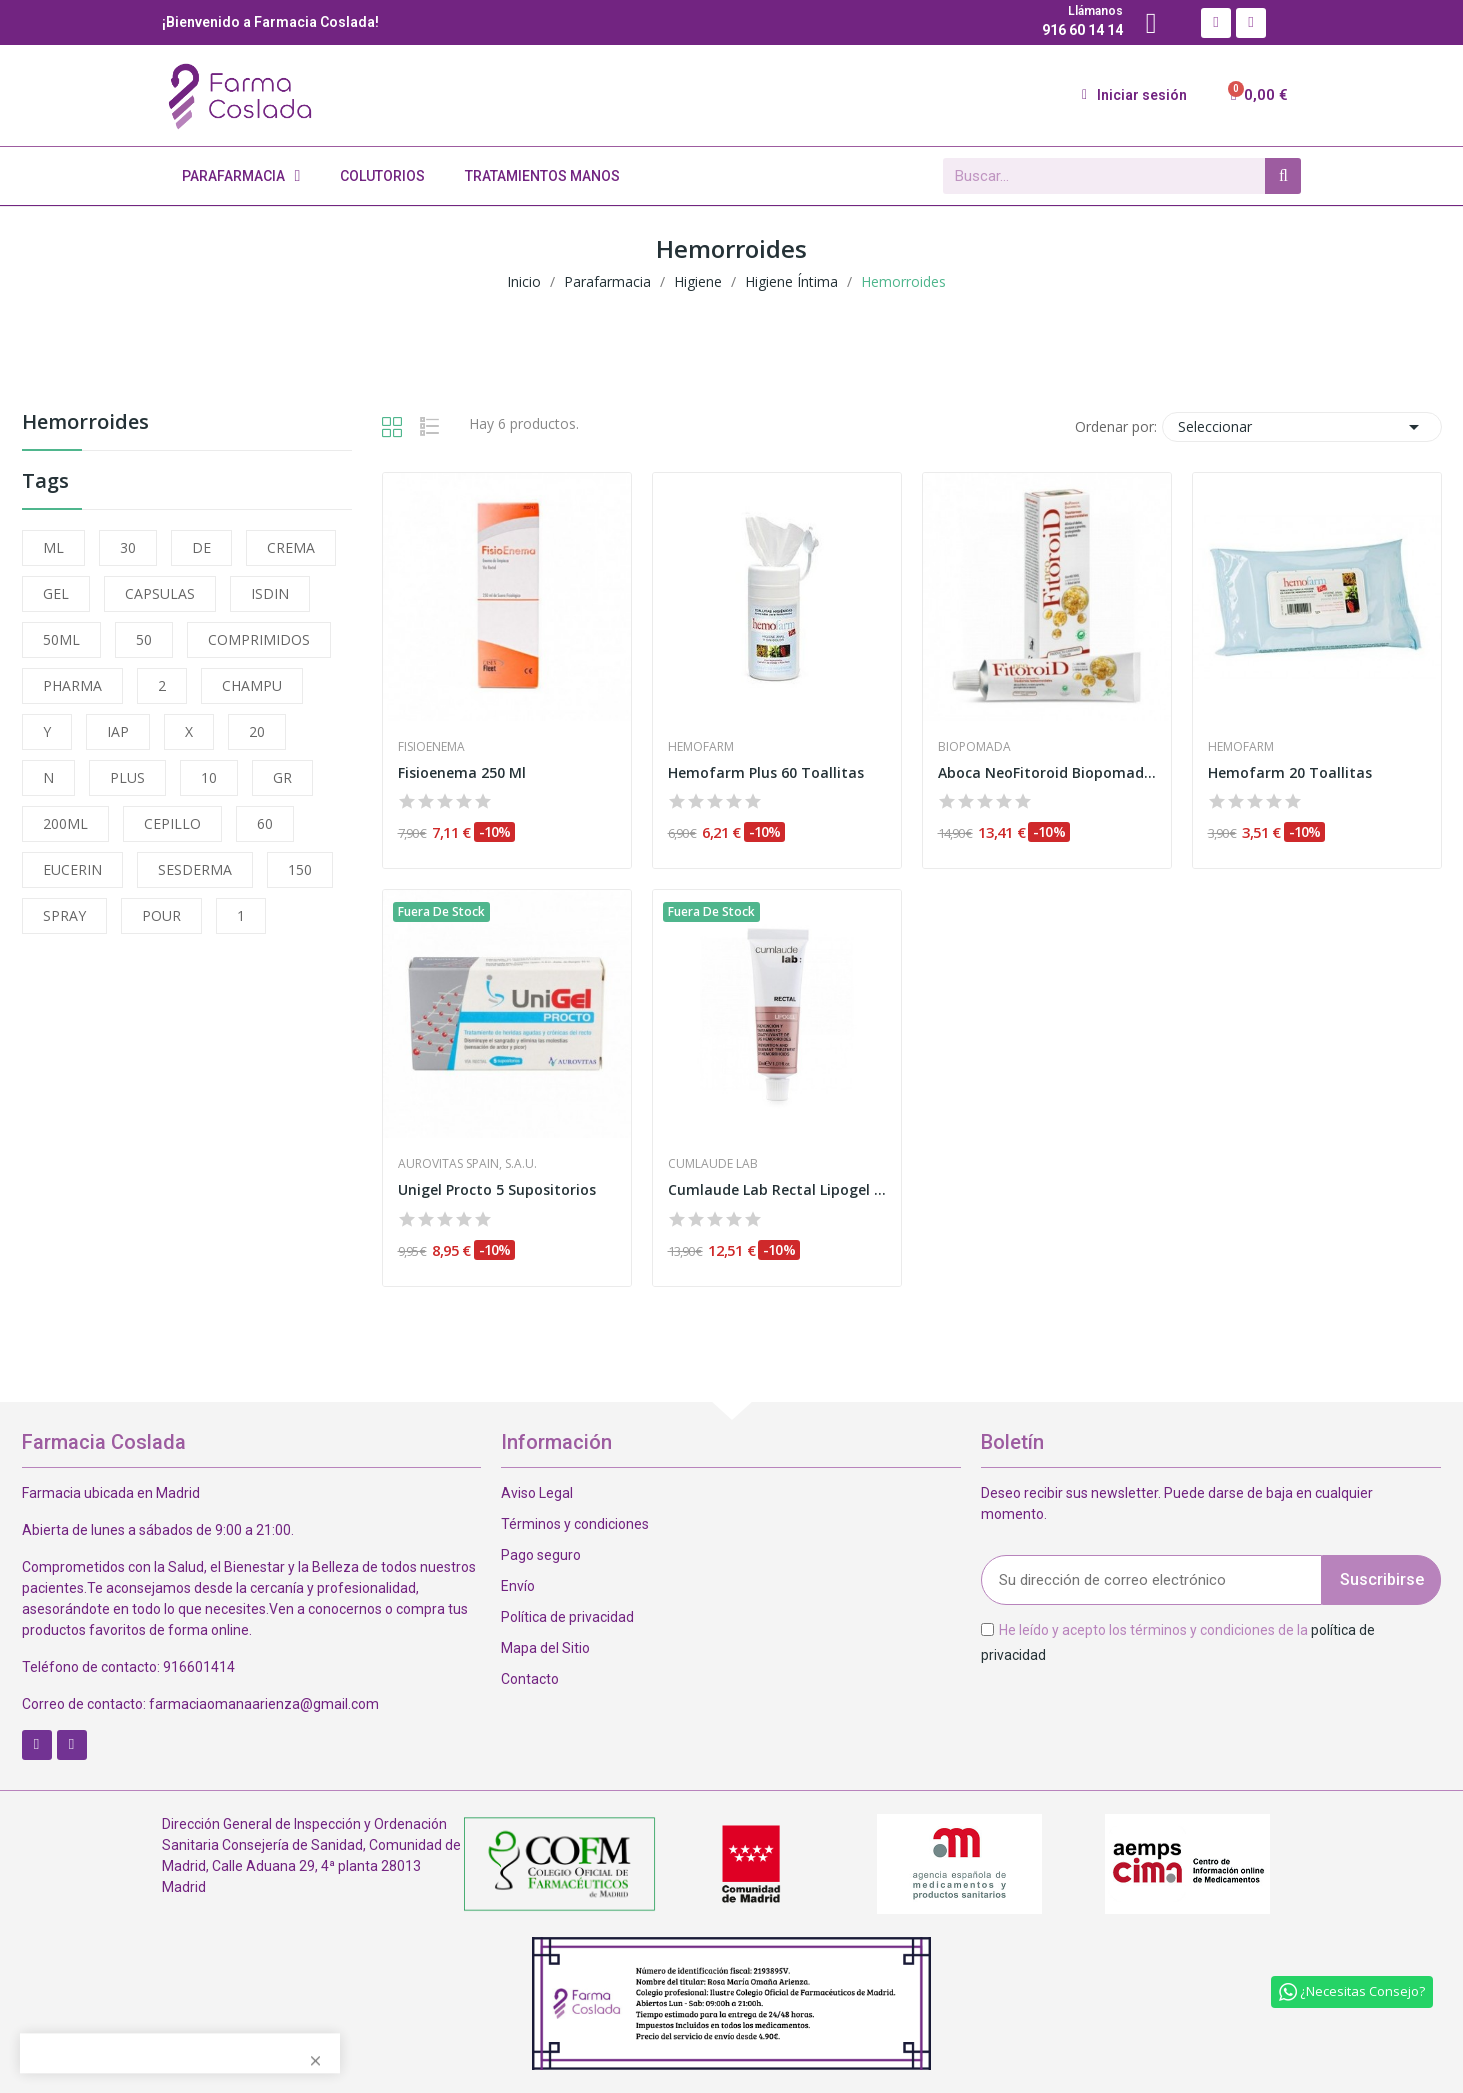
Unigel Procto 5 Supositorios (497, 1189)
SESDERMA (195, 869)
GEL (56, 593)
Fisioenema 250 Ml (462, 772)
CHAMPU (252, 685)
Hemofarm (701, 747)
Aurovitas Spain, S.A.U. (467, 1164)
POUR (161, 915)
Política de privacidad (567, 1617)
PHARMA (72, 685)
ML (53, 547)
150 (300, 869)
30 (128, 547)
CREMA (291, 547)
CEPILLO (172, 823)
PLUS (127, 777)
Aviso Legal (537, 1493)
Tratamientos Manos (542, 176)
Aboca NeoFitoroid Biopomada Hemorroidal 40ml (1047, 772)
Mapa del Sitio (545, 1648)
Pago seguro (541, 1555)
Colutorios (382, 176)
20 (257, 731)
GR (282, 777)
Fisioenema (431, 747)
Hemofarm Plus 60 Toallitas (766, 772)
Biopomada (974, 747)
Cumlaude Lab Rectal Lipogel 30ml (777, 1189)
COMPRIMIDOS (259, 639)
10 (209, 777)
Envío (518, 1586)
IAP (118, 731)
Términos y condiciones (575, 1524)
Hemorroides (85, 423)
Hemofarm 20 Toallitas (1290, 772)
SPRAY (64, 915)
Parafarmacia (241, 176)
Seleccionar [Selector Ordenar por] (1302, 427)
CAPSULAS (160, 593)
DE (201, 547)
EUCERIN (72, 869)
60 (265, 823)
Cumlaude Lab (713, 1164)
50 (144, 639)
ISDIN (270, 593)
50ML (61, 639)
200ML (65, 823)
